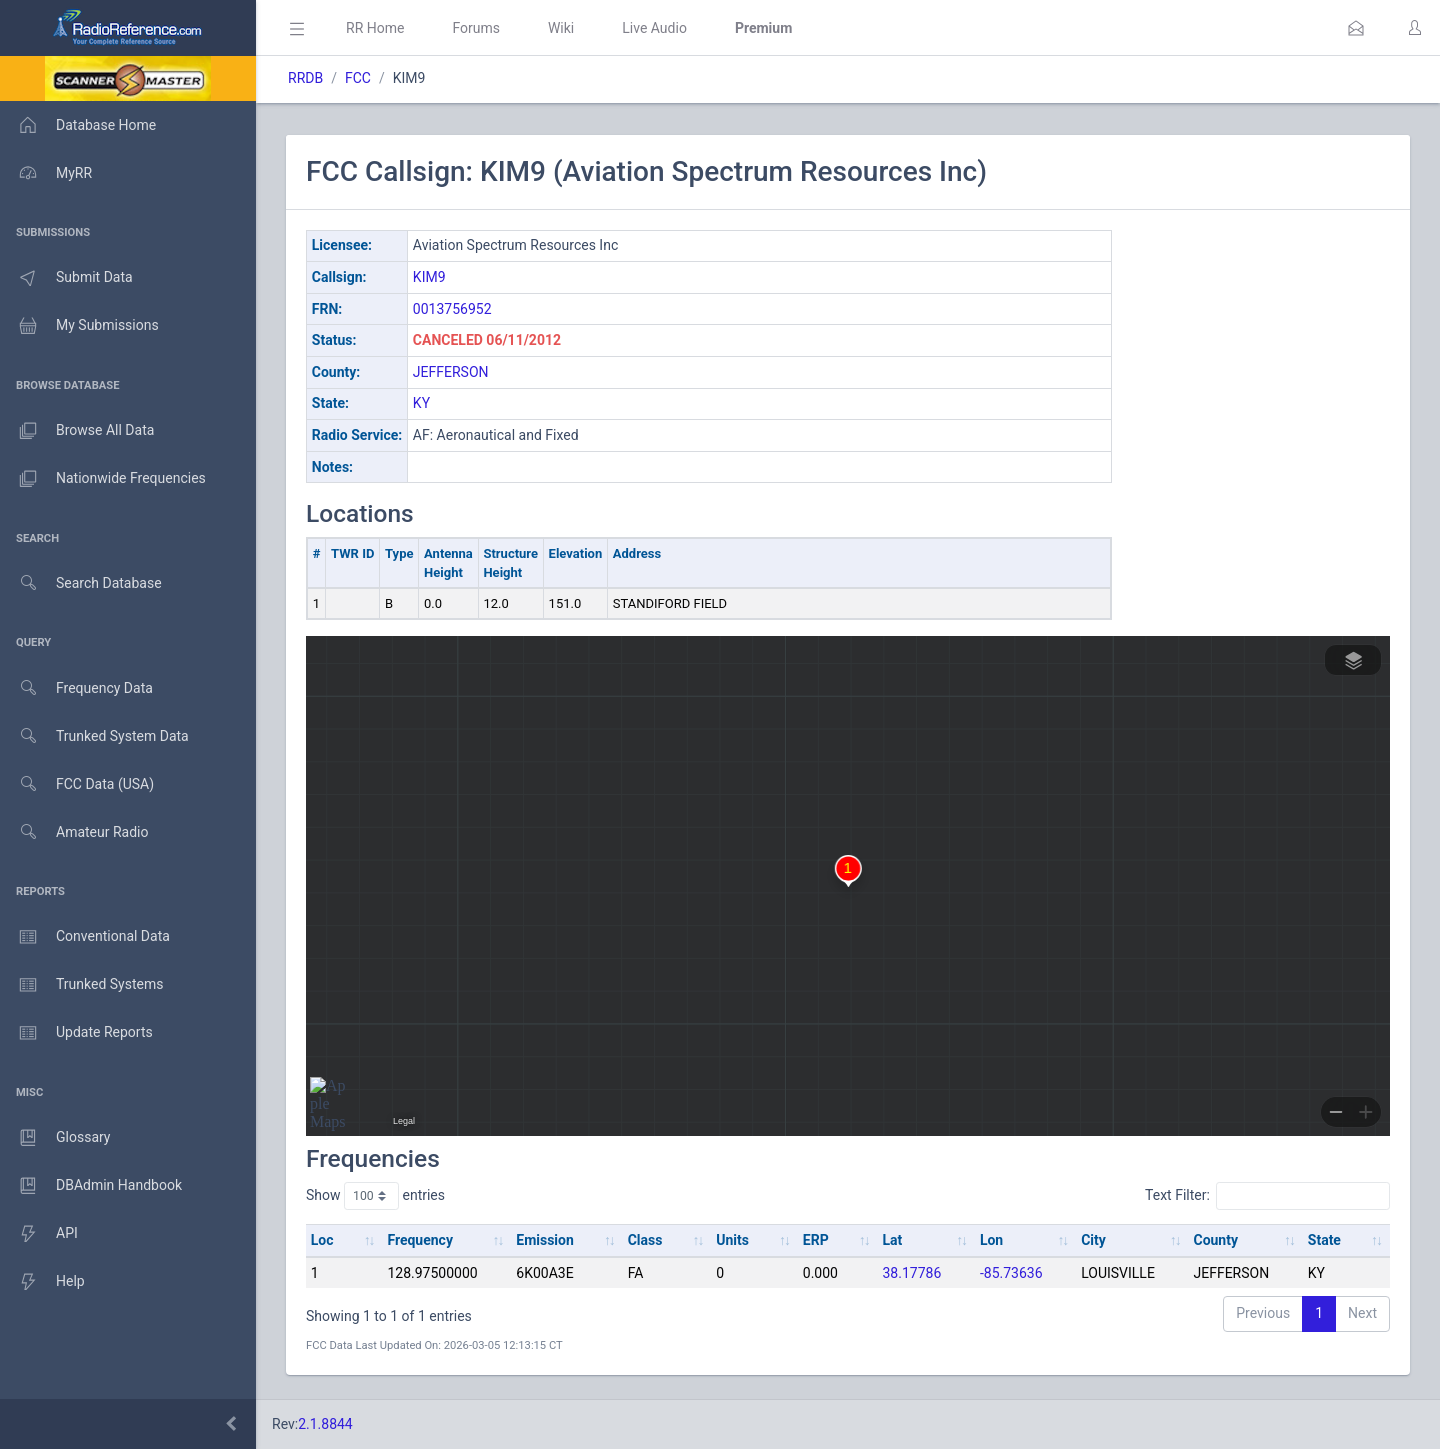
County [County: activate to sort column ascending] (1215, 1240)
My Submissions (79, 326)
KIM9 (429, 277)
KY (421, 403)
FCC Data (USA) (77, 784)
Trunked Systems (81, 985)
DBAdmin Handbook (91, 1186)
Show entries (375, 1196)
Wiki (561, 28)
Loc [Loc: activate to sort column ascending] (322, 1240)
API (39, 1234)
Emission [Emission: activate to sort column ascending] (545, 1240)
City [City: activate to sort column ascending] (1093, 1240)
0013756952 (452, 309)
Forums (476, 28)
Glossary (55, 1138)
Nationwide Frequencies (103, 479)
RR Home (375, 28)
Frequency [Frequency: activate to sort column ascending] (420, 1240)
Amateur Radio (74, 832)
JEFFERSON (451, 372)
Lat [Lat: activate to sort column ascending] (892, 1240)
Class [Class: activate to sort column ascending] (645, 1240)
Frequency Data (76, 688)
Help (42, 1282)
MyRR (46, 173)
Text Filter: (1267, 1196)
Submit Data (66, 278)
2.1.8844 (325, 1424)
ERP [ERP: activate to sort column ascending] (816, 1240)
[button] (1356, 28)
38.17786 (911, 1273)
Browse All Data (77, 431)
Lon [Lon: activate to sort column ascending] (991, 1240)
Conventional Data (85, 937)
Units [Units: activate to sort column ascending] (732, 1240)
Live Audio (654, 28)
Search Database (81, 583)
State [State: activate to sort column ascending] (1324, 1240)
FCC (358, 78)
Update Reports (76, 1033)
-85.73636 (1011, 1273)
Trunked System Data (94, 736)
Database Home (78, 125)
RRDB (305, 78)
